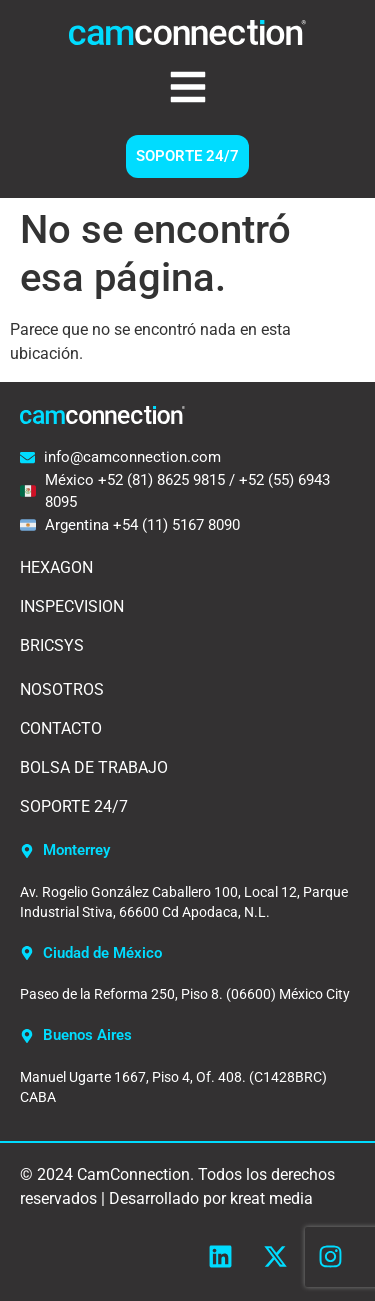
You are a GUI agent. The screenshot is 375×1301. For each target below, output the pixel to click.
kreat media (271, 1198)
